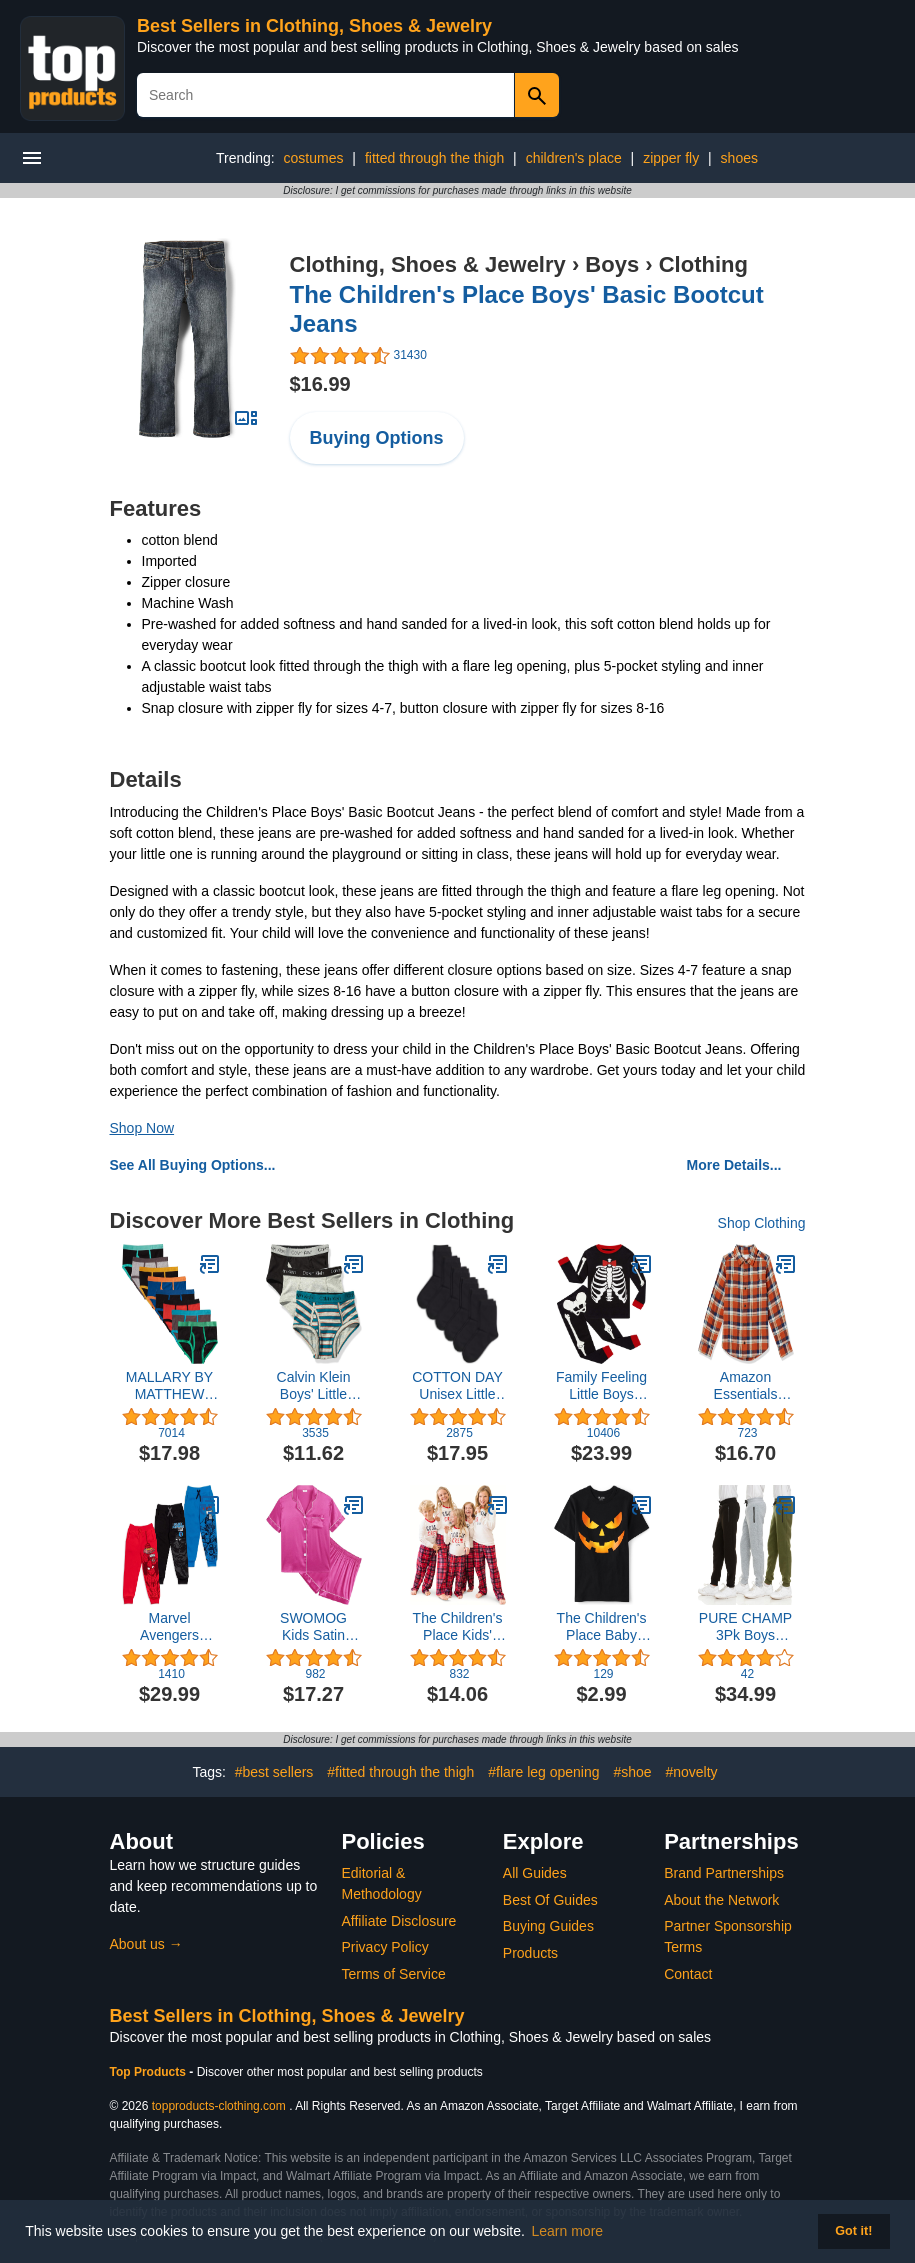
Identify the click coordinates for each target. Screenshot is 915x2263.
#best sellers (274, 1772)
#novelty (691, 1772)
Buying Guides (548, 1926)
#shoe (632, 1772)
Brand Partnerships (724, 1873)
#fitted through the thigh (400, 1772)
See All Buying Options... (193, 1165)
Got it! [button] (853, 2231)
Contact (688, 1974)
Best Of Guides (550, 1900)
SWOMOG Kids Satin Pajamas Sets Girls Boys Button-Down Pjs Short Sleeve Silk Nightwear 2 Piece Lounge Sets (313, 1627)
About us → (146, 1944)
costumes (314, 158)
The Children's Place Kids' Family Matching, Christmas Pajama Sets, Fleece (458, 1627)
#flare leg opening (543, 1772)
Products (530, 1953)
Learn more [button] (568, 2231)
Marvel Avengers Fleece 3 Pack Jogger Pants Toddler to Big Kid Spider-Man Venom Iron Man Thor (169, 1627)
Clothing (703, 264)
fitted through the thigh (434, 158)
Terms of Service (394, 1974)
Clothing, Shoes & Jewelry (428, 264)
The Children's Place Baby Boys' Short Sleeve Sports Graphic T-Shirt (602, 1627)
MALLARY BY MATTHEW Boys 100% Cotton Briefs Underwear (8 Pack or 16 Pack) (169, 1386)
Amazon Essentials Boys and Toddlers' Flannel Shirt (745, 1386)
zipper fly (671, 158)
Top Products (150, 2072)
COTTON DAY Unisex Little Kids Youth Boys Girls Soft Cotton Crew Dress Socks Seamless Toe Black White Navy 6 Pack (457, 1386)
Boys (612, 264)
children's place (574, 158)
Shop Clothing (762, 1223)
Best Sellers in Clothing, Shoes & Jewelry (314, 26)
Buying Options (377, 438)
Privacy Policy (385, 1947)
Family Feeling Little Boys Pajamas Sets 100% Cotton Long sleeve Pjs (601, 1386)
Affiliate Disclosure (399, 1921)
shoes (739, 158)
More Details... (734, 1165)
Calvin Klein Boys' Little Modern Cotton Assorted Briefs (313, 1386)
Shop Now (142, 1128)
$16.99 (320, 384)
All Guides (535, 1873)
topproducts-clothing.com (219, 2106)
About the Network (721, 1900)
